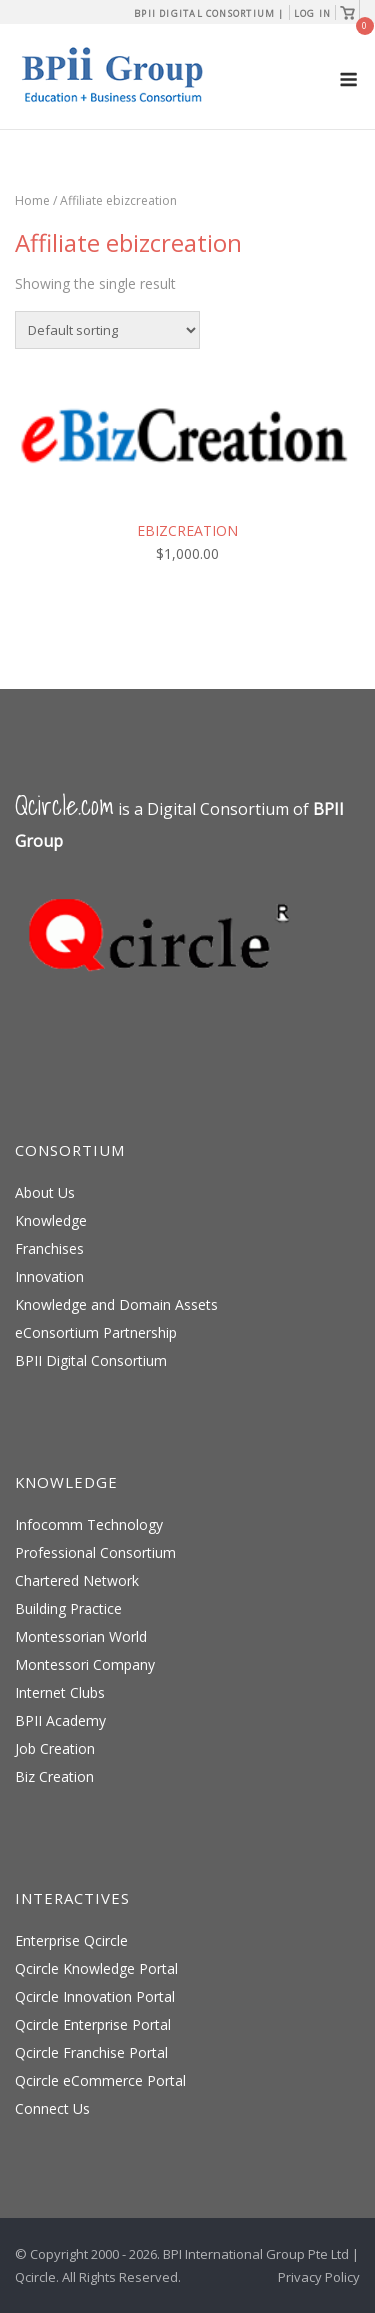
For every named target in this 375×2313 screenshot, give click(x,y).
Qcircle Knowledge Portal (96, 1968)
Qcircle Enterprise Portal (93, 2024)
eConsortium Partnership (96, 1332)
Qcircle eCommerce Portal (100, 2080)
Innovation (49, 1276)
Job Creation (55, 1748)
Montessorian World (81, 1636)
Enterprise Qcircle (71, 1940)
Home (32, 200)
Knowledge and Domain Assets (116, 1304)
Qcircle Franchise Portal (91, 2052)
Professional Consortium (95, 1552)
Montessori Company (85, 1664)
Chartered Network (77, 1580)
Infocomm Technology (89, 1524)
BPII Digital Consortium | (210, 13)
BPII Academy (60, 1720)
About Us (45, 1192)
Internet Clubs (60, 1692)
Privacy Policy (319, 2277)
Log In (312, 13)
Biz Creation (54, 1776)
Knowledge (51, 1220)
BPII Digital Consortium (91, 1360)
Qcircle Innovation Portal (95, 1996)
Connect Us (52, 2108)
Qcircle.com (64, 805)
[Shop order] (107, 330)
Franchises (49, 1248)
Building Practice (68, 1608)
